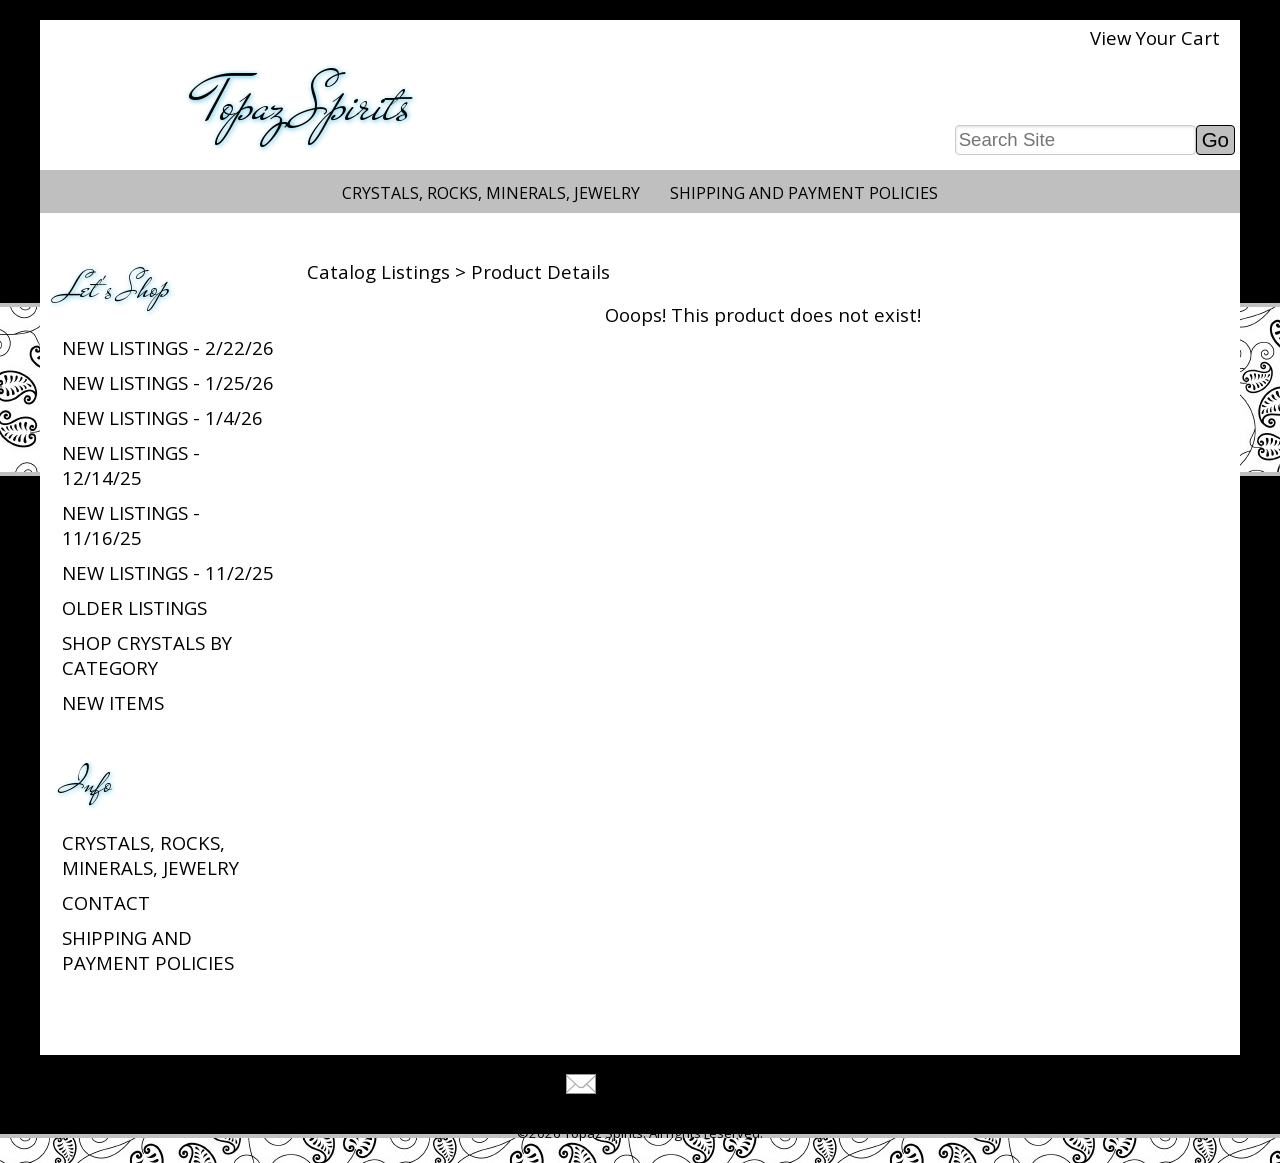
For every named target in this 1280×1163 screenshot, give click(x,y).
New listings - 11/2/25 (168, 572)
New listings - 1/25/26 (168, 382)
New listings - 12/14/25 (131, 465)
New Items (113, 702)
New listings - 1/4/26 (162, 417)
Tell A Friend (657, 1086)
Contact (106, 902)
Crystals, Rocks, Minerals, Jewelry (491, 193)
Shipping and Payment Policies (804, 193)
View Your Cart (1155, 37)
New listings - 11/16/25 (131, 525)
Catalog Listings (378, 271)
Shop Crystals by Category (147, 655)
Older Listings (134, 607)
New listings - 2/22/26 (168, 347)
